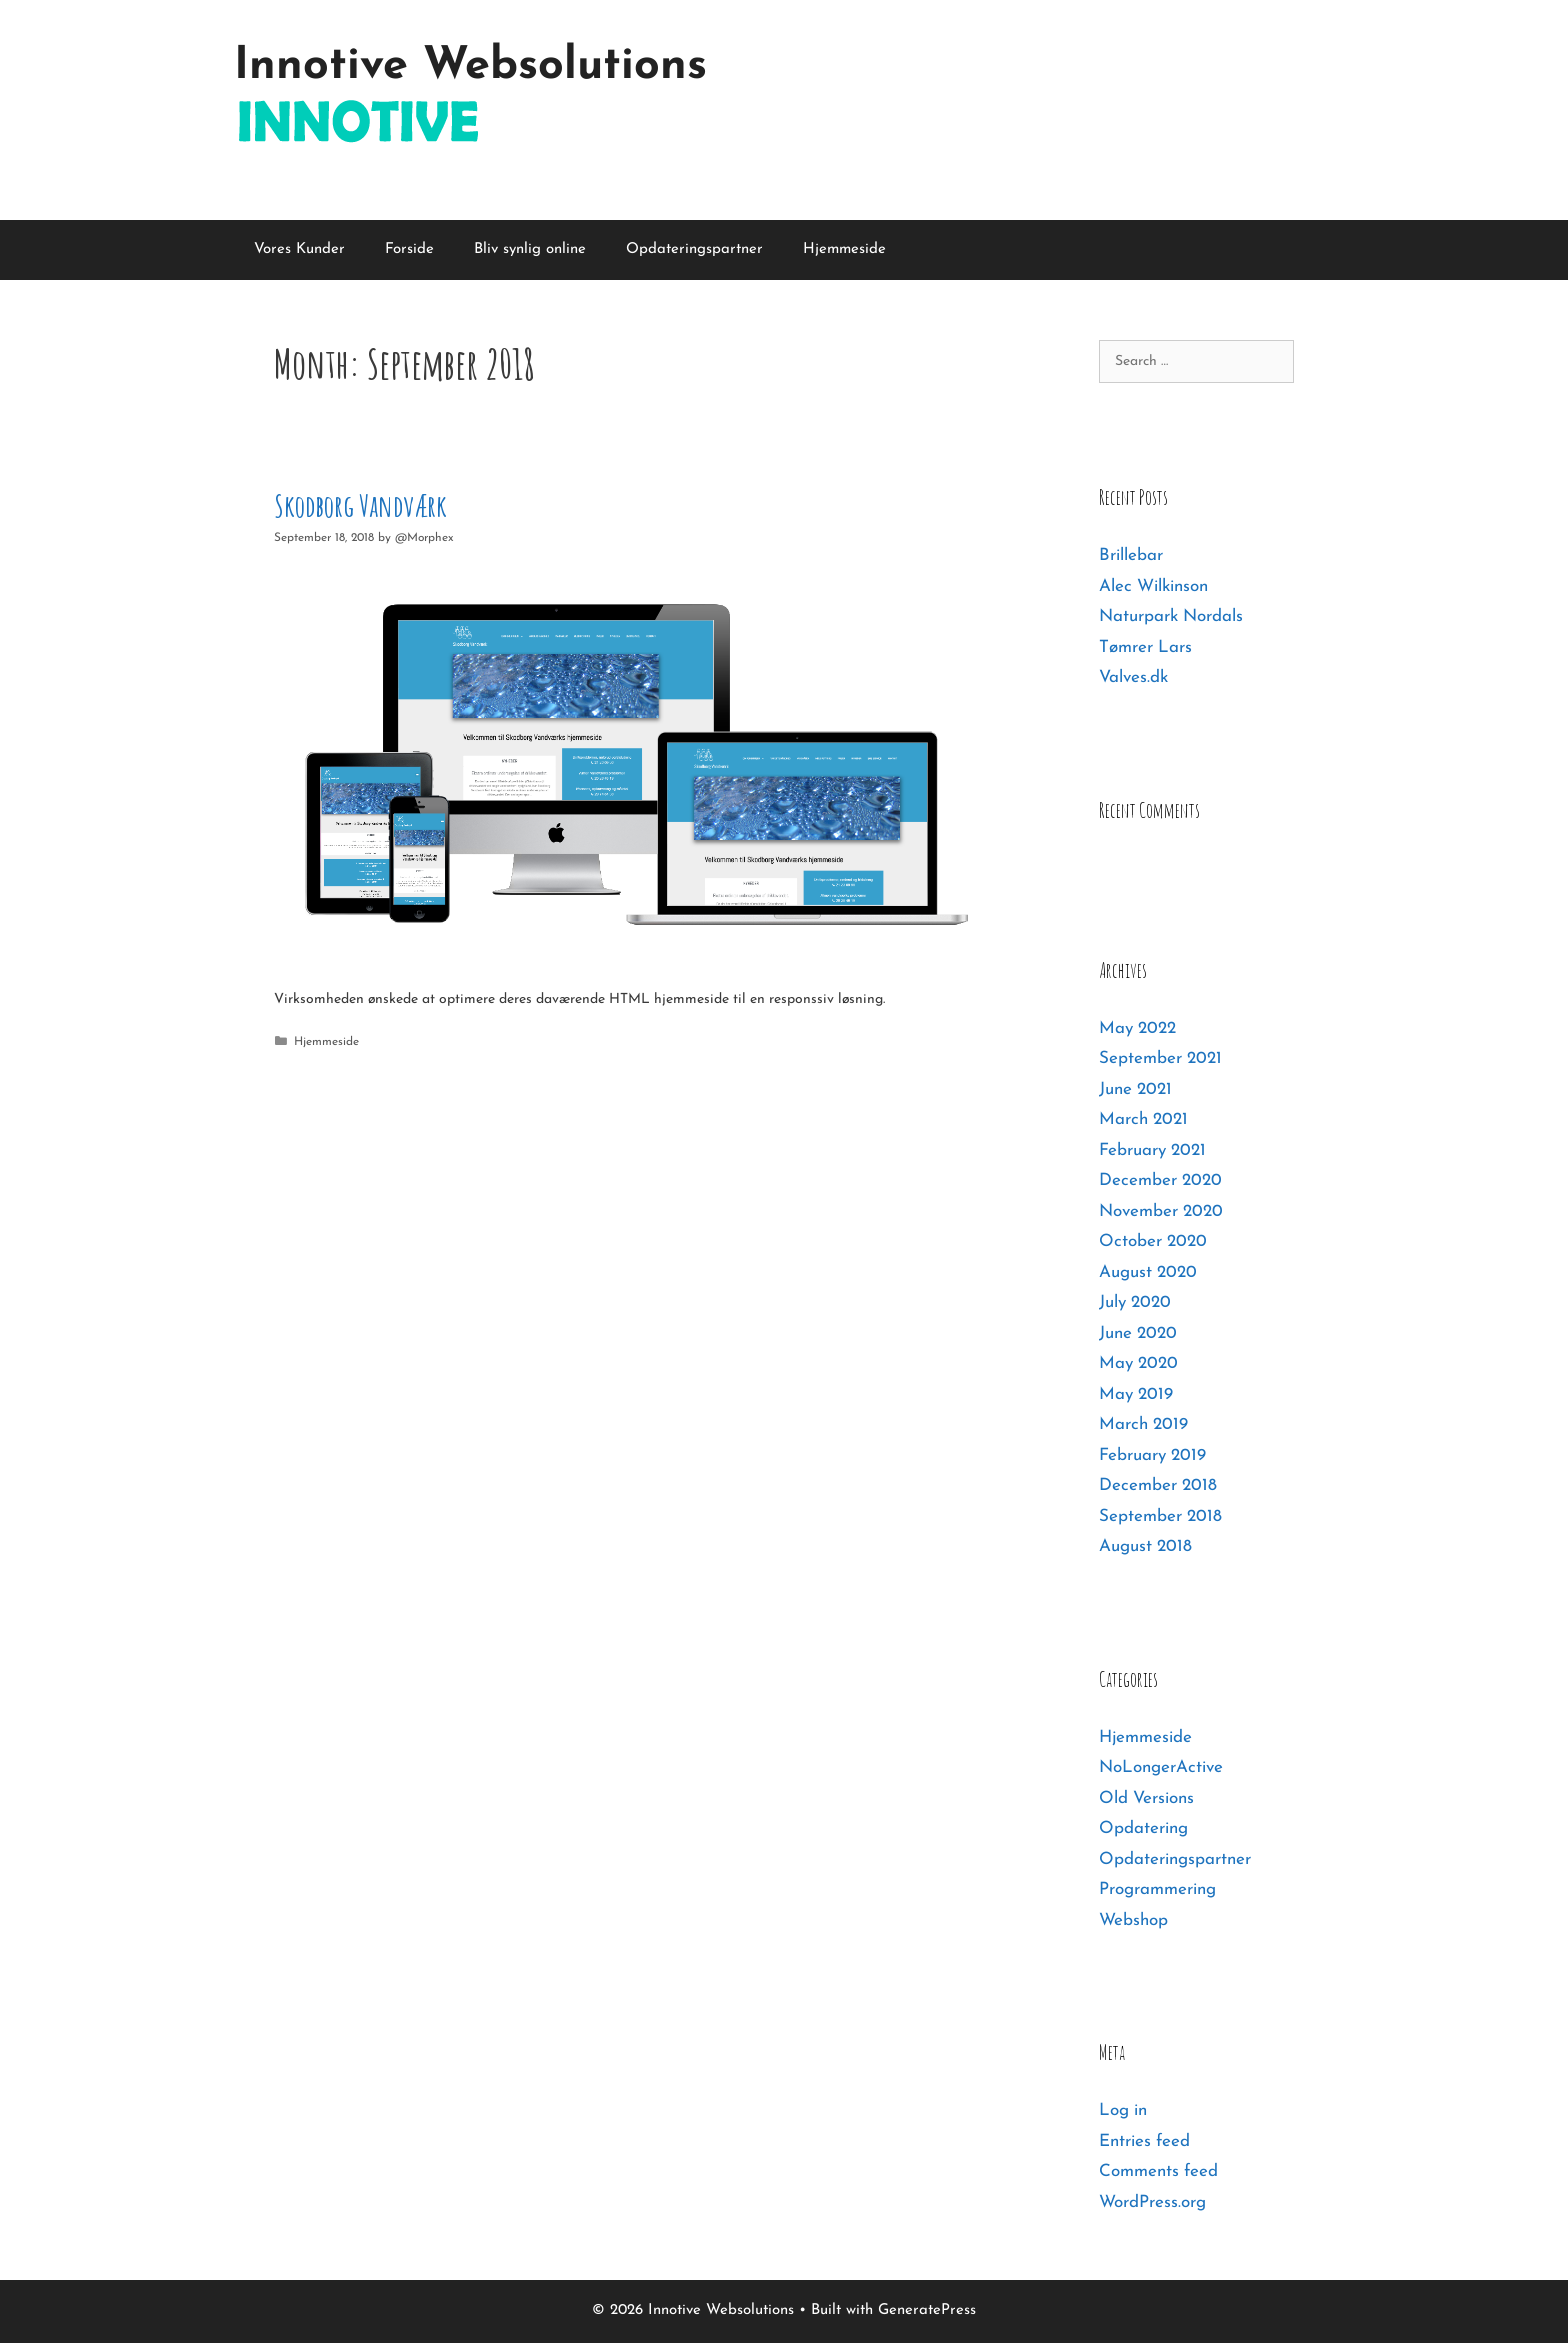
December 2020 (1160, 1180)
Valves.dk (1133, 677)
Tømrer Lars (1145, 647)
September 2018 (1160, 1516)
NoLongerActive (1161, 1767)
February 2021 (1152, 1150)
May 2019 (1136, 1394)
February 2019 (1152, 1455)
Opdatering (1143, 1828)
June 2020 (1138, 1333)
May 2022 (1137, 1028)
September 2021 (1160, 1058)
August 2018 (1145, 1546)
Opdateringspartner (694, 249)
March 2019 (1143, 1424)
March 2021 (1143, 1119)
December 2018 (1158, 1485)
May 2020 (1138, 1363)
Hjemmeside (844, 249)
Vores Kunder (299, 249)
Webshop (1133, 1920)
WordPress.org (1152, 2202)
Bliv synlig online (530, 249)
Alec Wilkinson (1153, 586)
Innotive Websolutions (470, 66)
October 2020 (1153, 1241)
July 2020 (1135, 1302)
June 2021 (1135, 1089)
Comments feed (1158, 2171)
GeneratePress (927, 2310)
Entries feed (1144, 2141)
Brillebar (1131, 555)
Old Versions (1146, 1798)
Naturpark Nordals (1171, 616)
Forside (409, 249)
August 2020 (1148, 1272)
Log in (1123, 2110)
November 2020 (1161, 1211)
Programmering (1157, 1889)
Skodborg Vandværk (360, 505)
